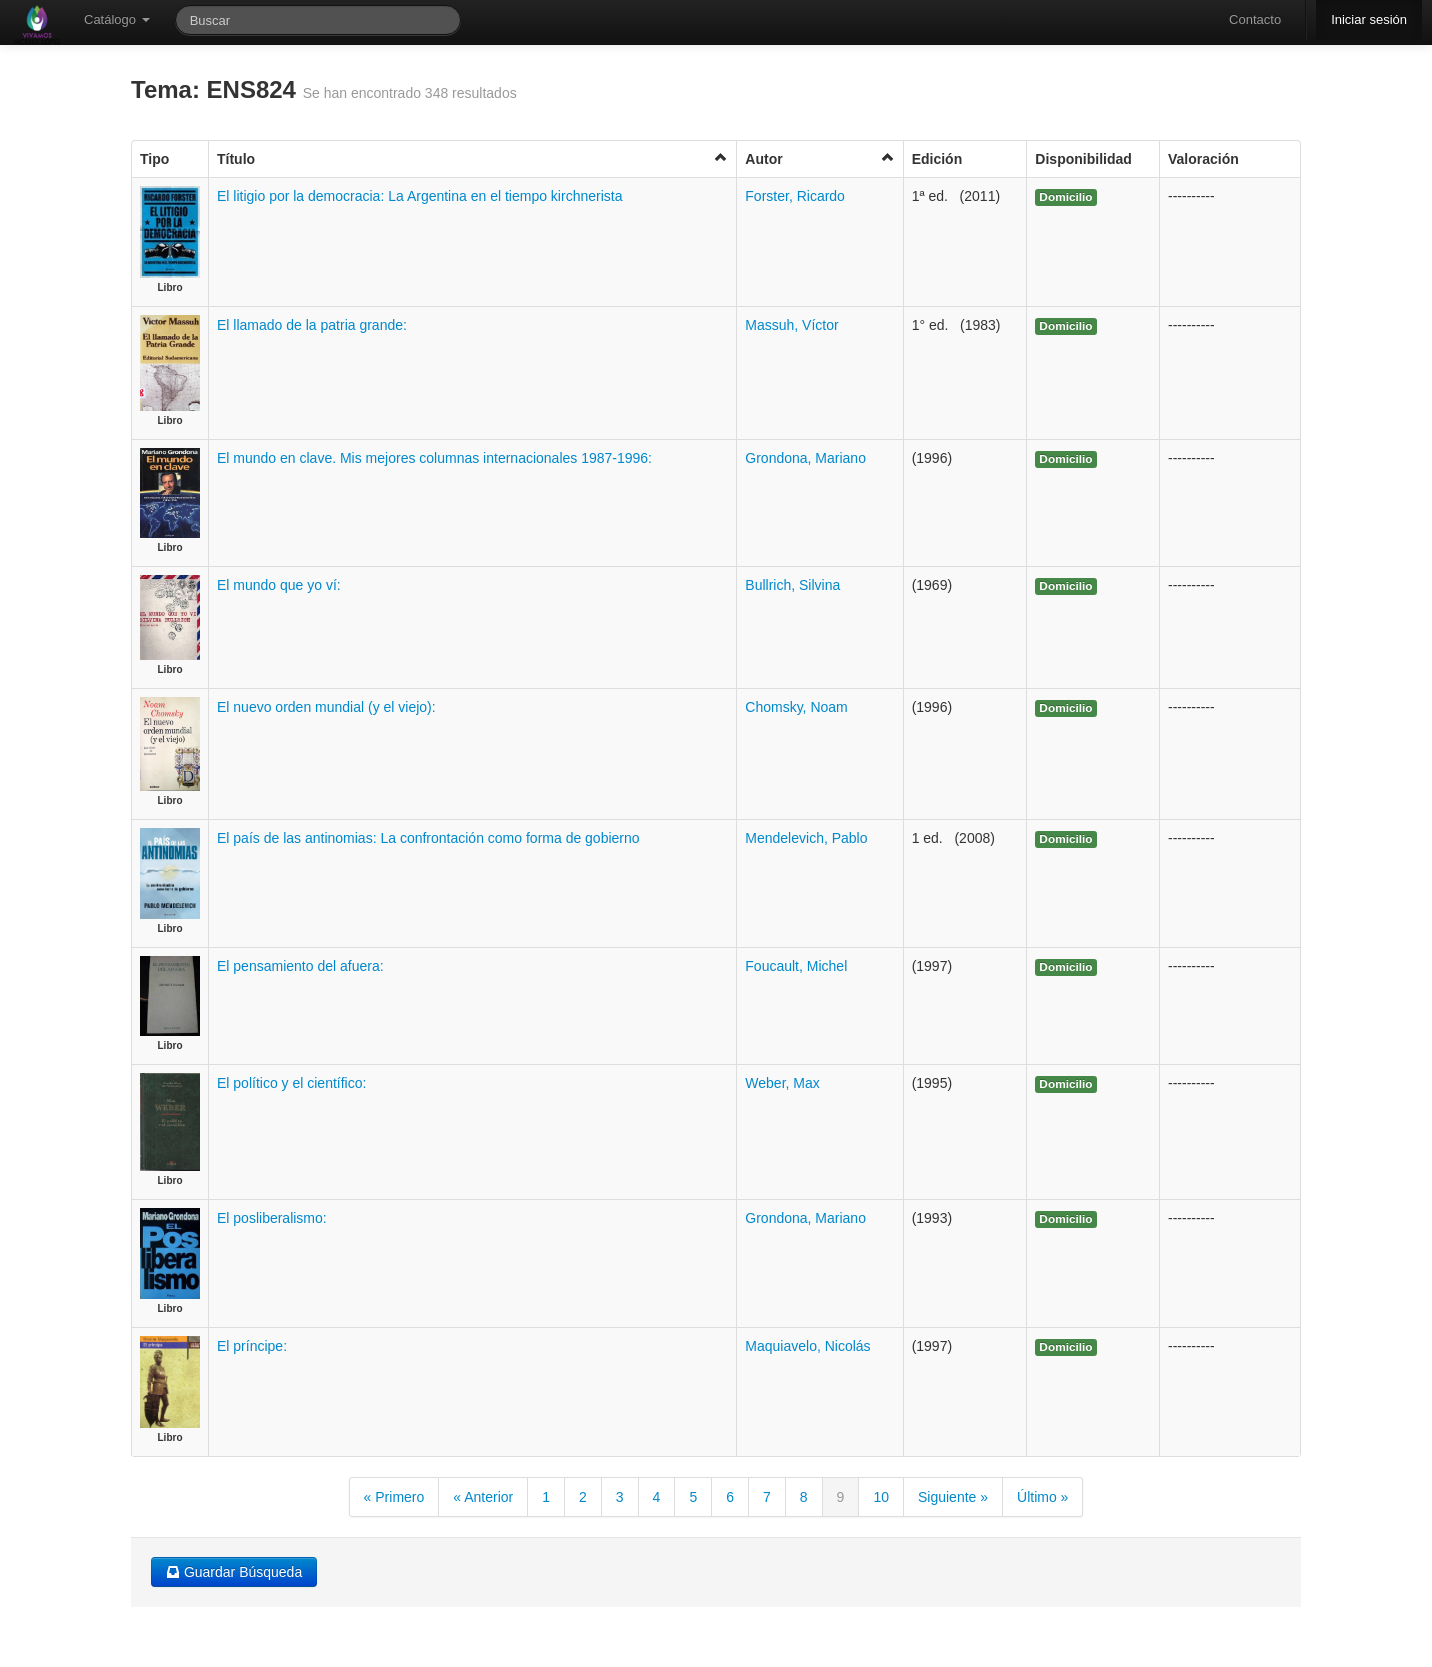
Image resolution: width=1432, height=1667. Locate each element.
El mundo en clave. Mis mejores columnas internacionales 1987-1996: (434, 458)
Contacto (1255, 19)
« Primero (394, 1497)
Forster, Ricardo (795, 196)
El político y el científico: (291, 1083)
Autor (819, 158)
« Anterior (483, 1497)
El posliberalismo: (272, 1218)
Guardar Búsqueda (234, 1572)
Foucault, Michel (796, 966)
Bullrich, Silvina (792, 585)
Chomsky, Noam (796, 707)
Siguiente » (953, 1497)
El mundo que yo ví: (279, 585)
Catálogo (117, 19)
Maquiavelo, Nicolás (807, 1346)
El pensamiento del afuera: (300, 966)
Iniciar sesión (1369, 19)
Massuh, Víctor (791, 325)
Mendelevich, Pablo (806, 838)
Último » (1042, 1497)
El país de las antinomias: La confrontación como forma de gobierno (428, 838)
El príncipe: (252, 1346)
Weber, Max (782, 1083)
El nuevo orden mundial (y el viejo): (326, 707)
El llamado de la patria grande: (312, 325)
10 (881, 1497)
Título (472, 158)
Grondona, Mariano (805, 458)
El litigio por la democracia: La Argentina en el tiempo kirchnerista (419, 196)
